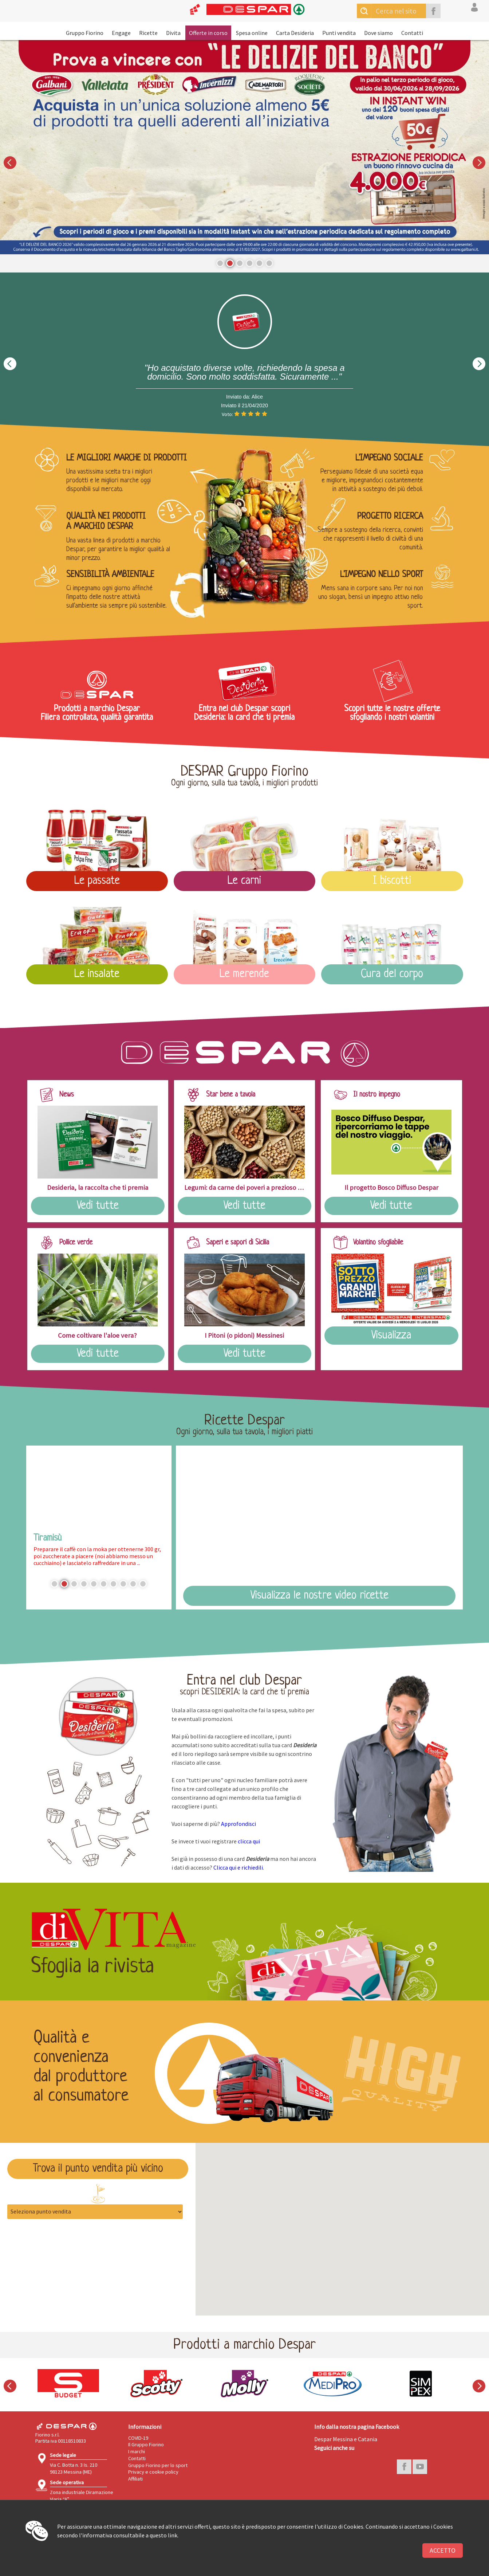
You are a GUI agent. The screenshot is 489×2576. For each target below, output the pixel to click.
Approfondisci (238, 1823)
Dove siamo (378, 32)
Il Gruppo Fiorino (146, 2444)
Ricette (148, 32)
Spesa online (252, 32)
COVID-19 (138, 2438)
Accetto (443, 2550)
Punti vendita (339, 32)
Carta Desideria (295, 32)
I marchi (136, 2451)
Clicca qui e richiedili (238, 1867)
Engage (121, 32)
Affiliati (135, 2478)
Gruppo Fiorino (84, 32)
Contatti (412, 32)
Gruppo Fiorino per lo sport (158, 2465)
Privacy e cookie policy (153, 2472)
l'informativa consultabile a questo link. (128, 2535)
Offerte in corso (208, 32)
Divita (173, 32)
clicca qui (249, 1841)
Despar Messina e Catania (345, 2439)
